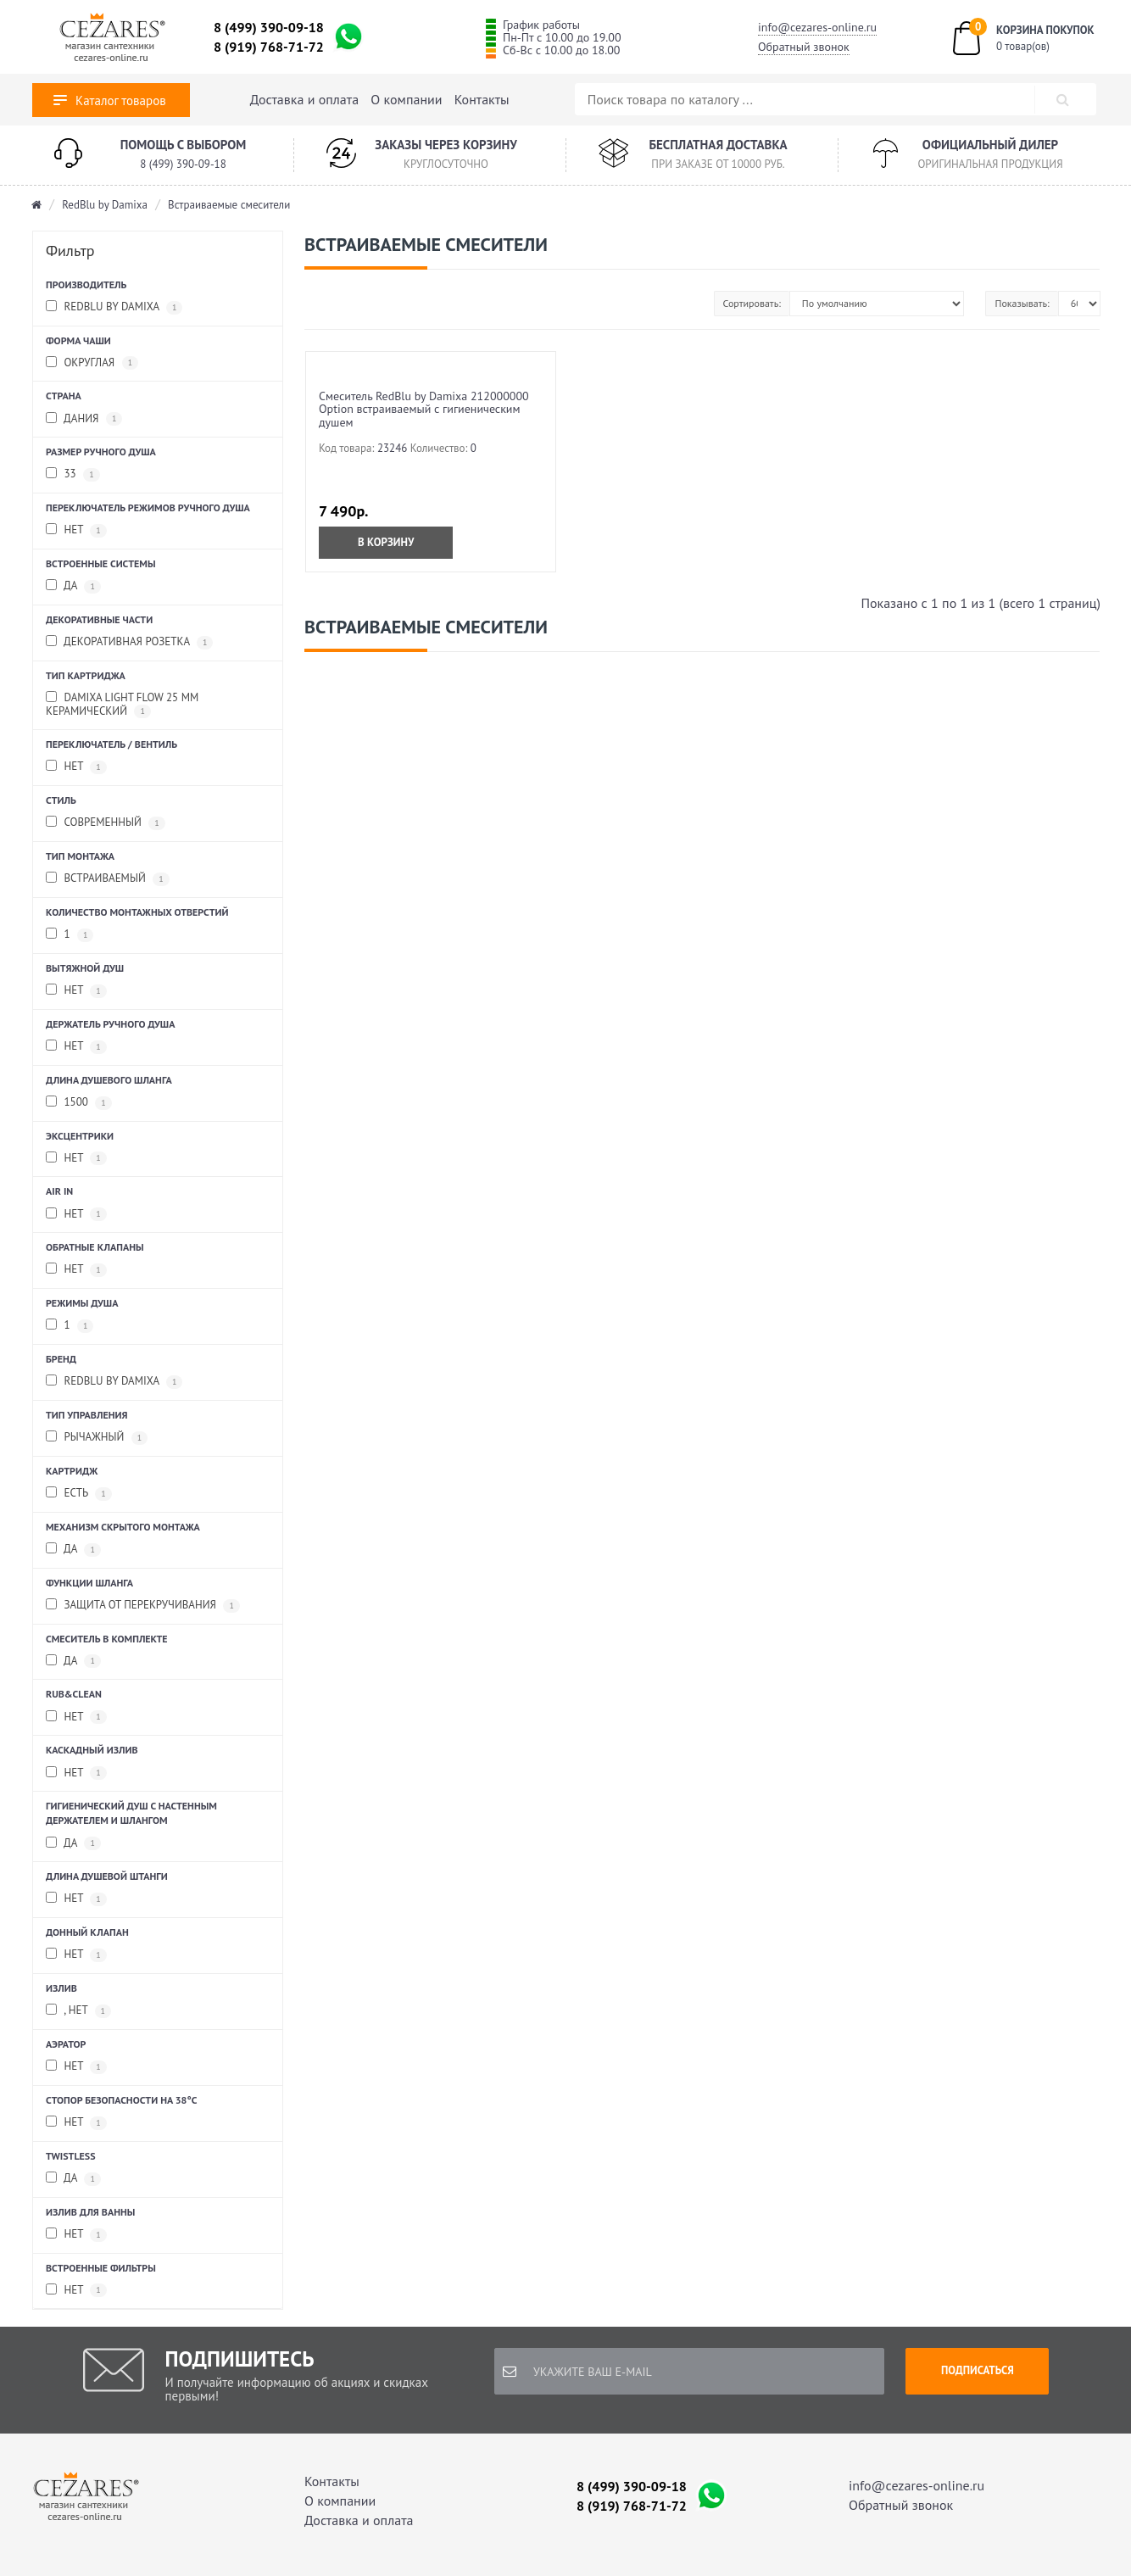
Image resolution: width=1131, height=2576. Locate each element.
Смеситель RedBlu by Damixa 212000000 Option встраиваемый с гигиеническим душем (424, 409)
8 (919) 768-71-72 (269, 46)
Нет (76, 530)
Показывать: (1021, 303)
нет (76, 991)
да (73, 586)
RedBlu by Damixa (105, 205)
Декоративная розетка (129, 642)
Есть (79, 1493)
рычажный (97, 1437)
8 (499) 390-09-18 (269, 27)
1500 (79, 1103)
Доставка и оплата (304, 99)
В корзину (386, 542)
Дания (84, 419)
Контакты (482, 99)
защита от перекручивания (143, 1605)
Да (73, 1661)
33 (73, 474)
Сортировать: (752, 303)
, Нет (78, 2011)
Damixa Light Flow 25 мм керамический (122, 704)
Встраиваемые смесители (229, 205)
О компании (406, 99)
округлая (92, 363)
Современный (105, 823)
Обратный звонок (804, 46)
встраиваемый (108, 879)
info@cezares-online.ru (817, 27)
